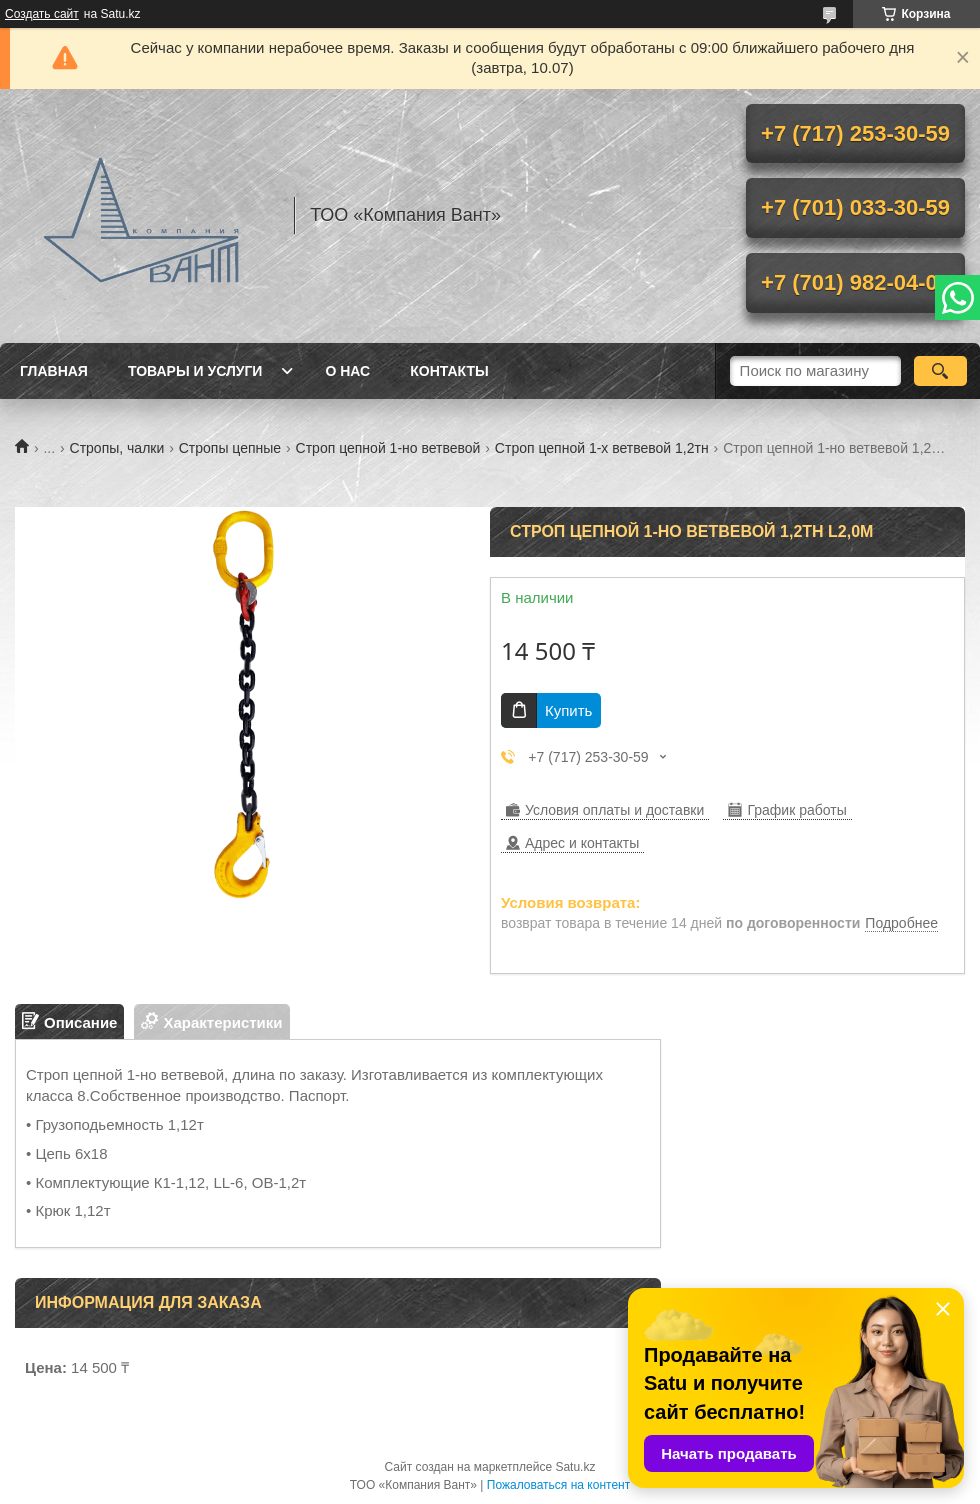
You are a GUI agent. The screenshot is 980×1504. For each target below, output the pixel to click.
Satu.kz (575, 1467)
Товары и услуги (195, 371)
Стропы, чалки (117, 448)
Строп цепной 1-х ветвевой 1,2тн (602, 448)
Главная (54, 371)
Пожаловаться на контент (558, 1485)
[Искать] (940, 371)
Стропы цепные (230, 448)
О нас (347, 371)
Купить (568, 710)
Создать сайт (42, 14)
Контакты (449, 371)
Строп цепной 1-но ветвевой (388, 448)
